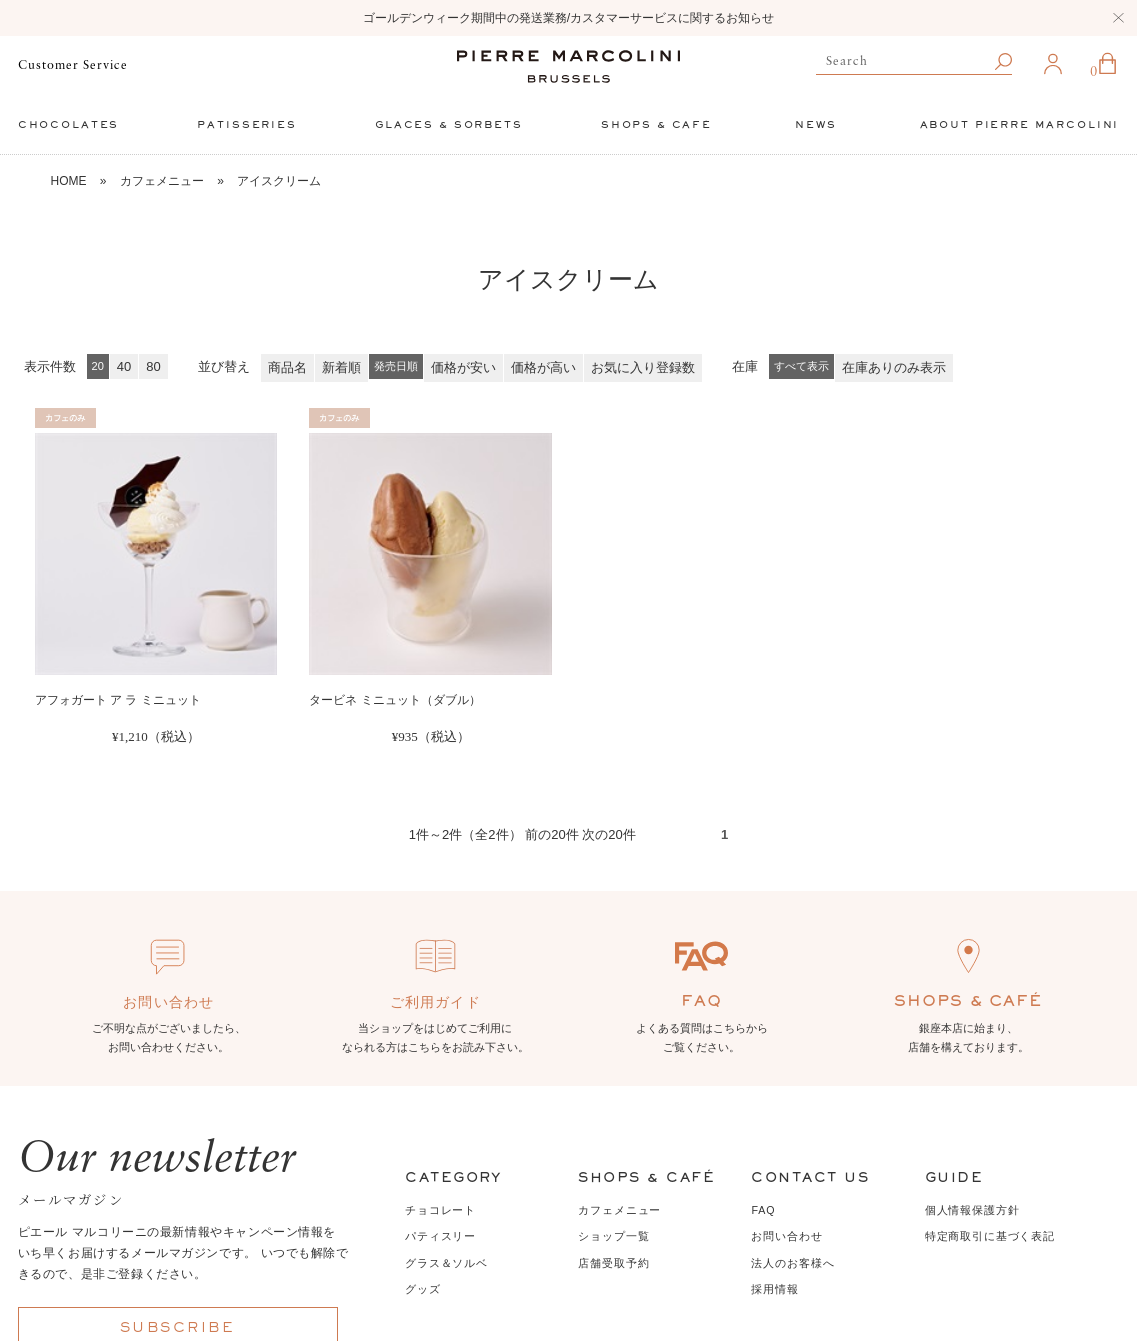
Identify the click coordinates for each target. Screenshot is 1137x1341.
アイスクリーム (279, 181)
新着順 (341, 367)
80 (153, 366)
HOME (68, 181)
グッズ (423, 1289)
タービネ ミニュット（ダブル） (394, 700)
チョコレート (440, 1210)
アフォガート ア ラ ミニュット (118, 700)
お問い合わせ (786, 1236)
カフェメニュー (162, 181)
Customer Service (73, 66)
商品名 (287, 367)
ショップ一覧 (613, 1236)
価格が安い (463, 367)
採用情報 (774, 1289)
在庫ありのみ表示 (894, 367)
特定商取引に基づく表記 (990, 1236)
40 (124, 366)
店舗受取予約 (613, 1263)
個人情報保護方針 (972, 1210)
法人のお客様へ (792, 1263)
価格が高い (543, 367)
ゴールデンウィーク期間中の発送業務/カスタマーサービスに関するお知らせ (568, 18)
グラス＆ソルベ (446, 1263)
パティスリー (440, 1236)
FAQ (763, 1210)
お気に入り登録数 (643, 367)
